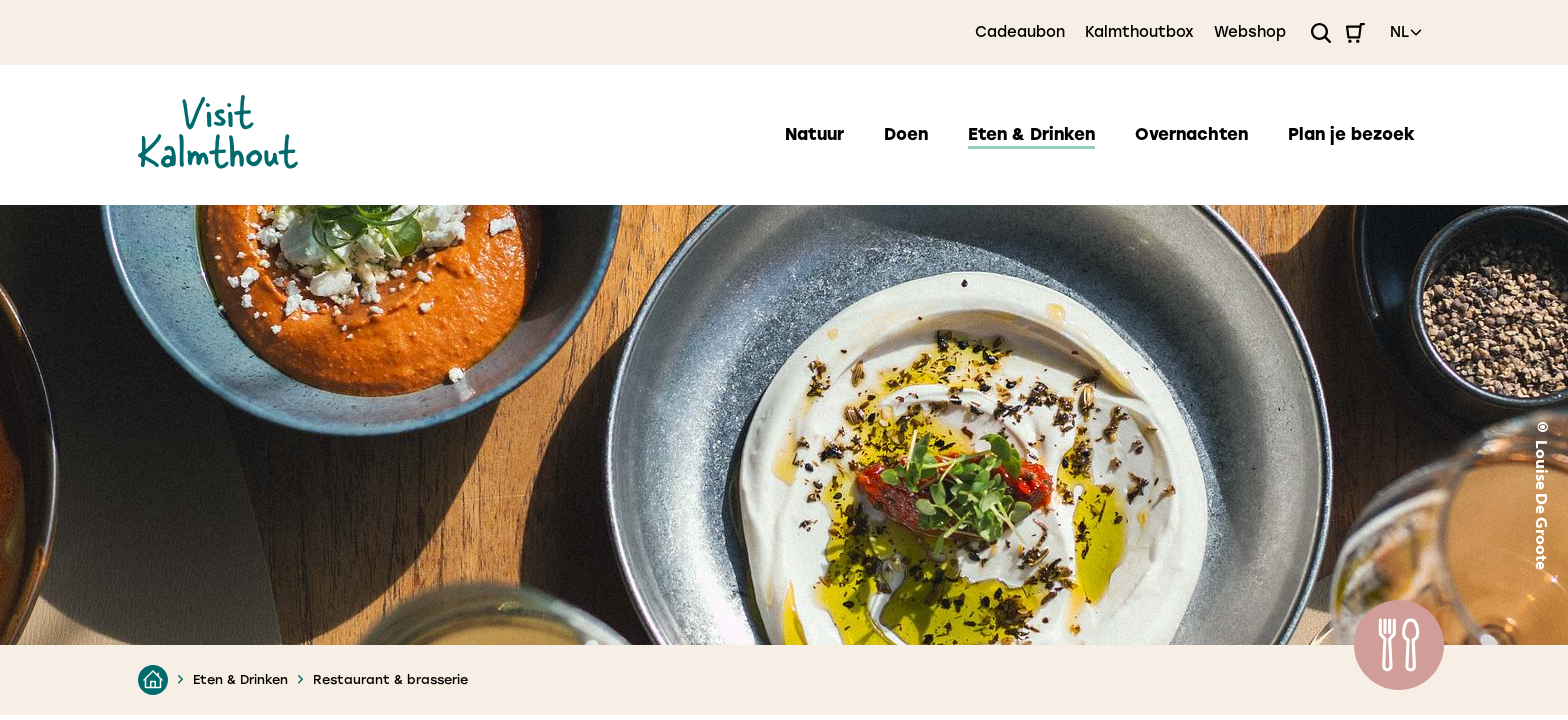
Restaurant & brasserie (390, 679)
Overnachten (1191, 134)
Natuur (814, 134)
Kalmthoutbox (1139, 32)
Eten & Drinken (1031, 134)
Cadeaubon (1020, 32)
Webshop (1250, 32)
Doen (906, 134)
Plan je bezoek (1351, 134)
